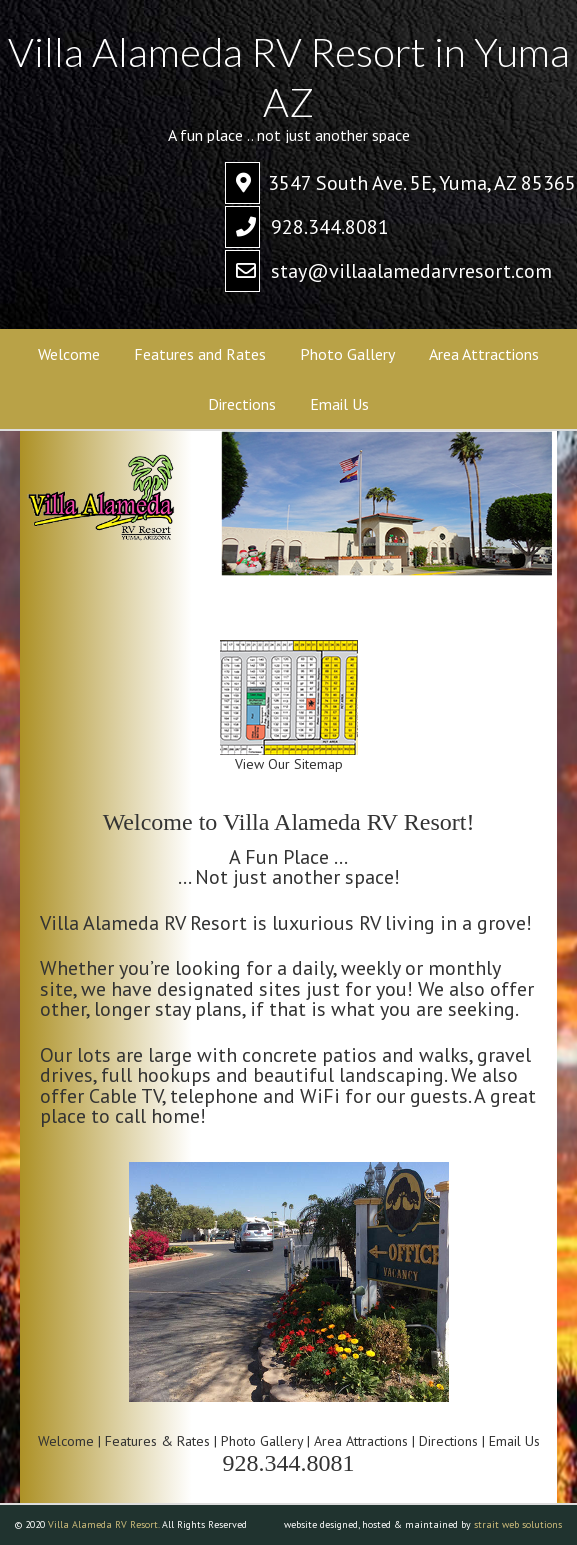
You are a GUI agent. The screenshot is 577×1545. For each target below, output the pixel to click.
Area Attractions (361, 1441)
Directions (448, 1441)
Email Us (514, 1441)
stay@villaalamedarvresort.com (411, 271)
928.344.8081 (330, 227)
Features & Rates (157, 1441)
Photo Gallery (262, 1441)
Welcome (68, 1441)
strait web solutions (518, 1524)
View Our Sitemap (289, 757)
